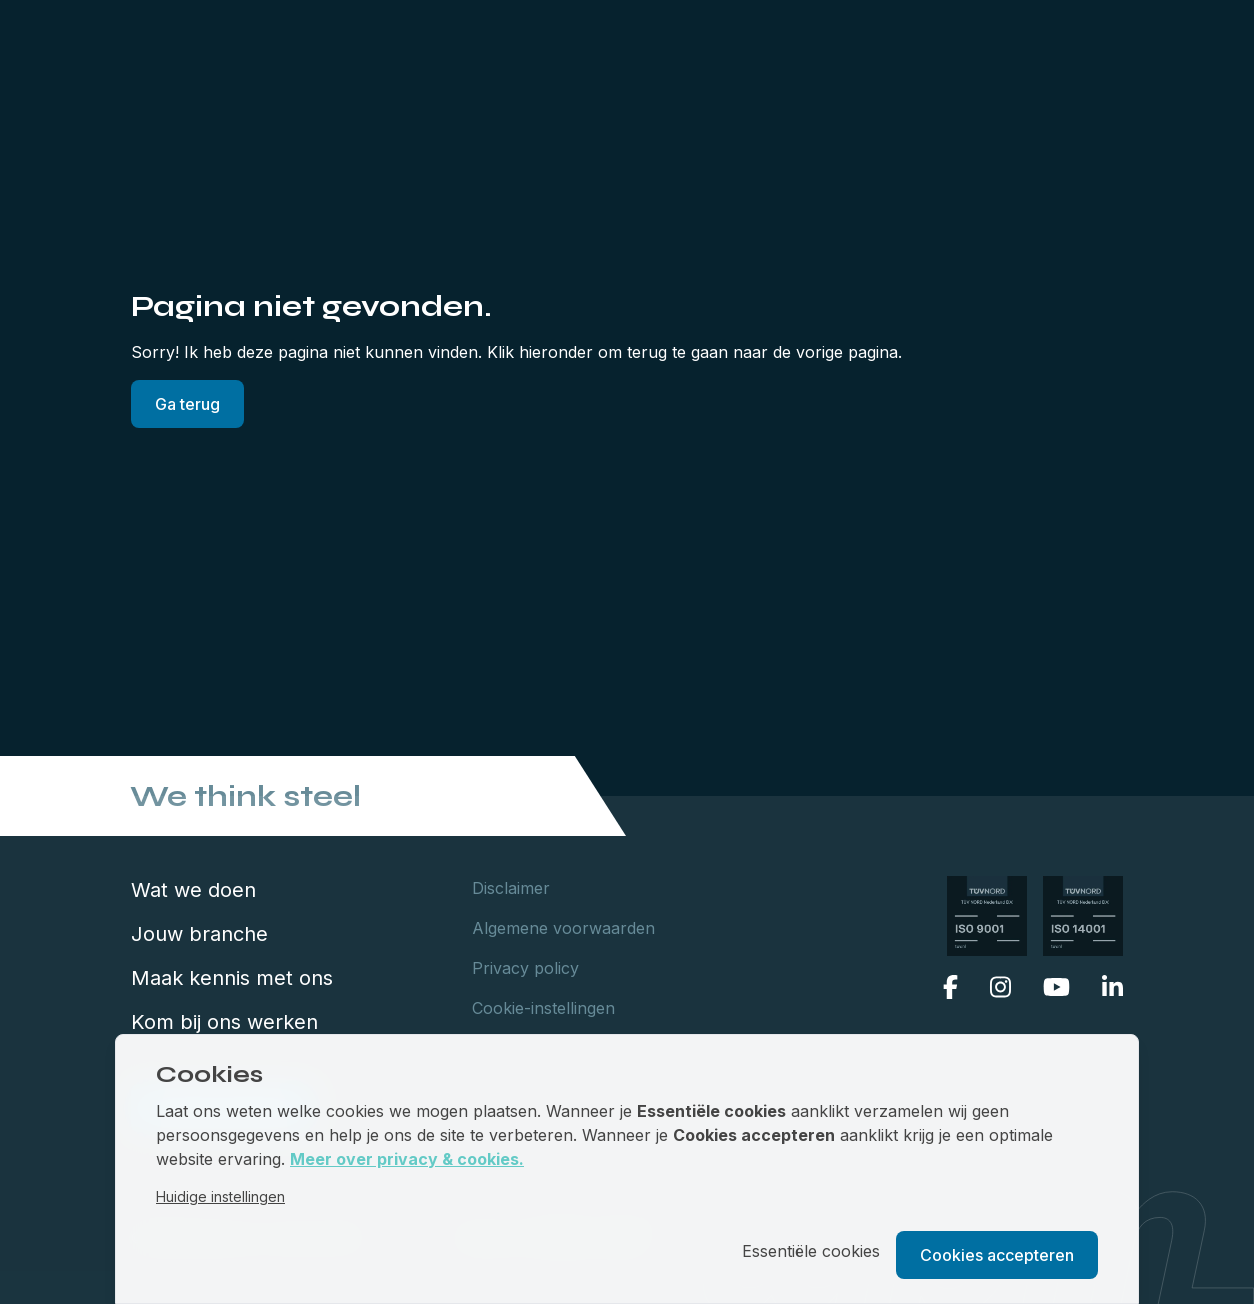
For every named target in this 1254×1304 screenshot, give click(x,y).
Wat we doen (193, 890)
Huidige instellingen (220, 1196)
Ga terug (187, 404)
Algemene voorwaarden (563, 928)
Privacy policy (525, 968)
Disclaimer (511, 888)
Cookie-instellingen (543, 1008)
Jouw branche (199, 934)
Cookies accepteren (997, 1255)
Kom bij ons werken (224, 1022)
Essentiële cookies (811, 1251)
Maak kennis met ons (232, 978)
